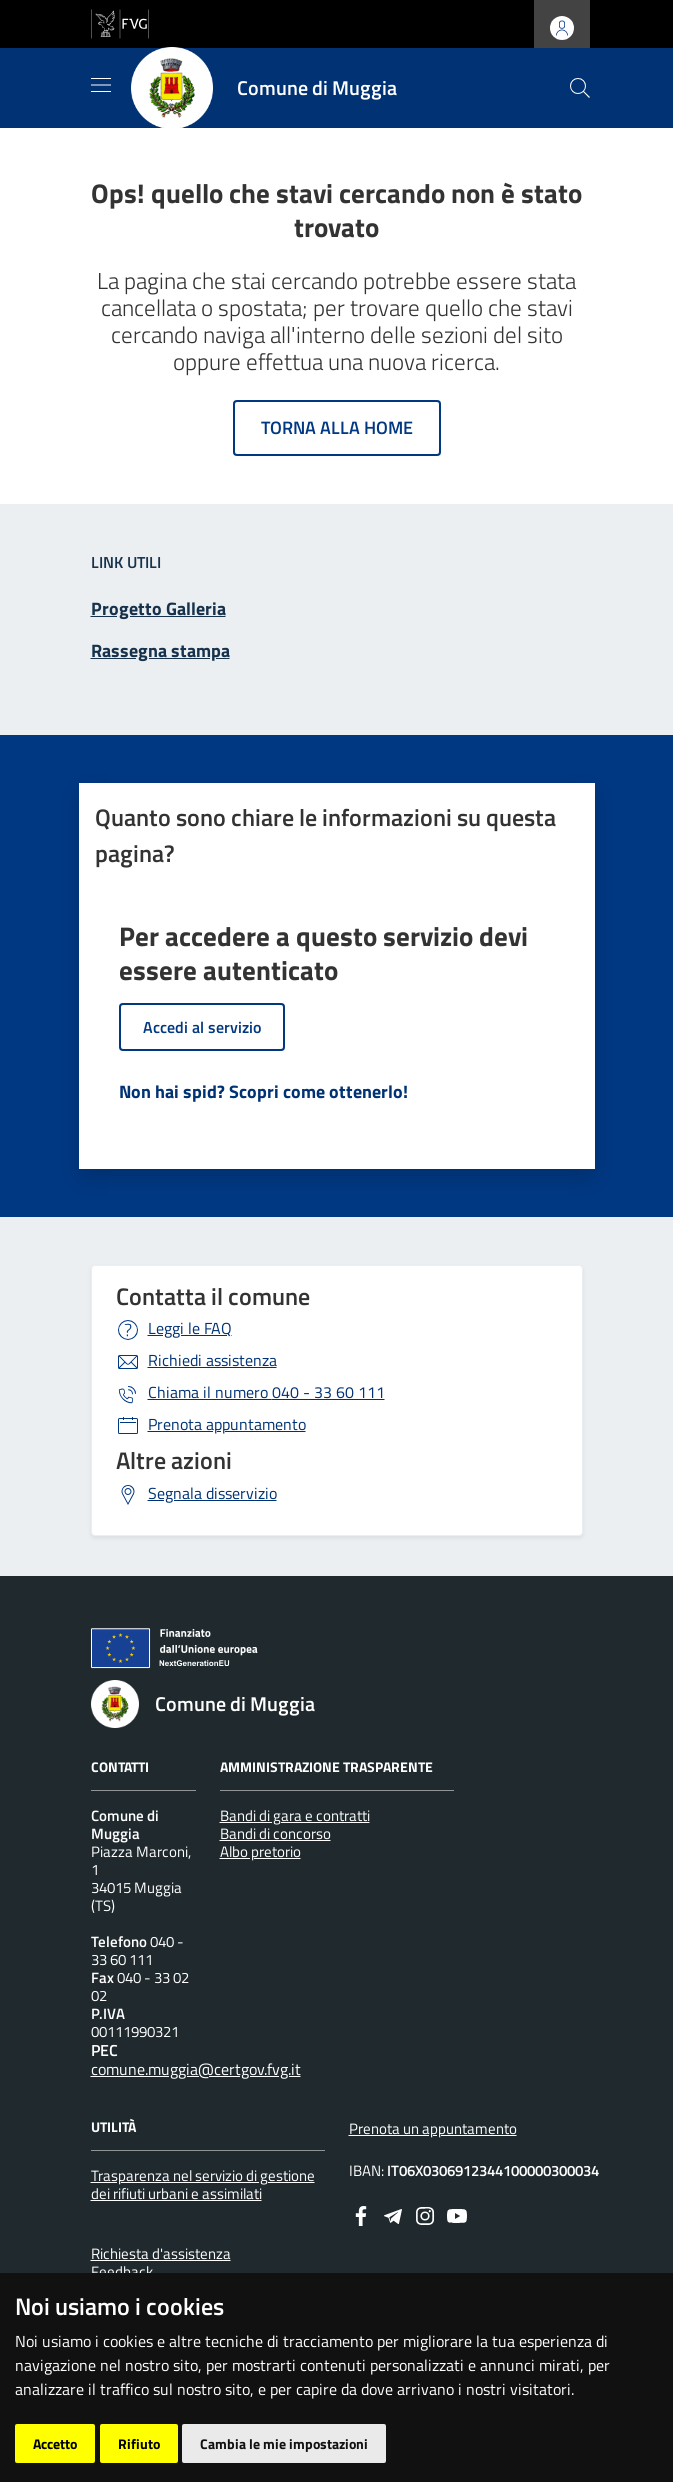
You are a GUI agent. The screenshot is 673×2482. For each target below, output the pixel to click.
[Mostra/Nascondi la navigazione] (101, 85)
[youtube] (457, 2214)
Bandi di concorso (275, 1833)
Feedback (122, 2271)
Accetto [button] (55, 2443)
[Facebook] (361, 2214)
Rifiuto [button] (139, 2443)
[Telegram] (393, 2214)
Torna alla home (337, 427)
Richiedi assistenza (212, 1360)
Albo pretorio (260, 1851)
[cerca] (580, 88)
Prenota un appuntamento (433, 2128)
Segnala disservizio (212, 1493)
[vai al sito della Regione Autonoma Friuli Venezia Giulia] (120, 22)
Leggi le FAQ (190, 1328)
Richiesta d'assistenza (161, 2253)
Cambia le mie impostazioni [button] (284, 2443)
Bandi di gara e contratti (295, 1815)
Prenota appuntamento (227, 1424)
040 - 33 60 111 (266, 1392)
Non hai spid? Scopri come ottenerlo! (263, 1091)
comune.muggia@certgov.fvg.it (196, 2069)
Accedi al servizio (202, 1027)
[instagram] (425, 2214)
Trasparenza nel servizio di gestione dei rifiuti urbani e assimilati (203, 2184)
